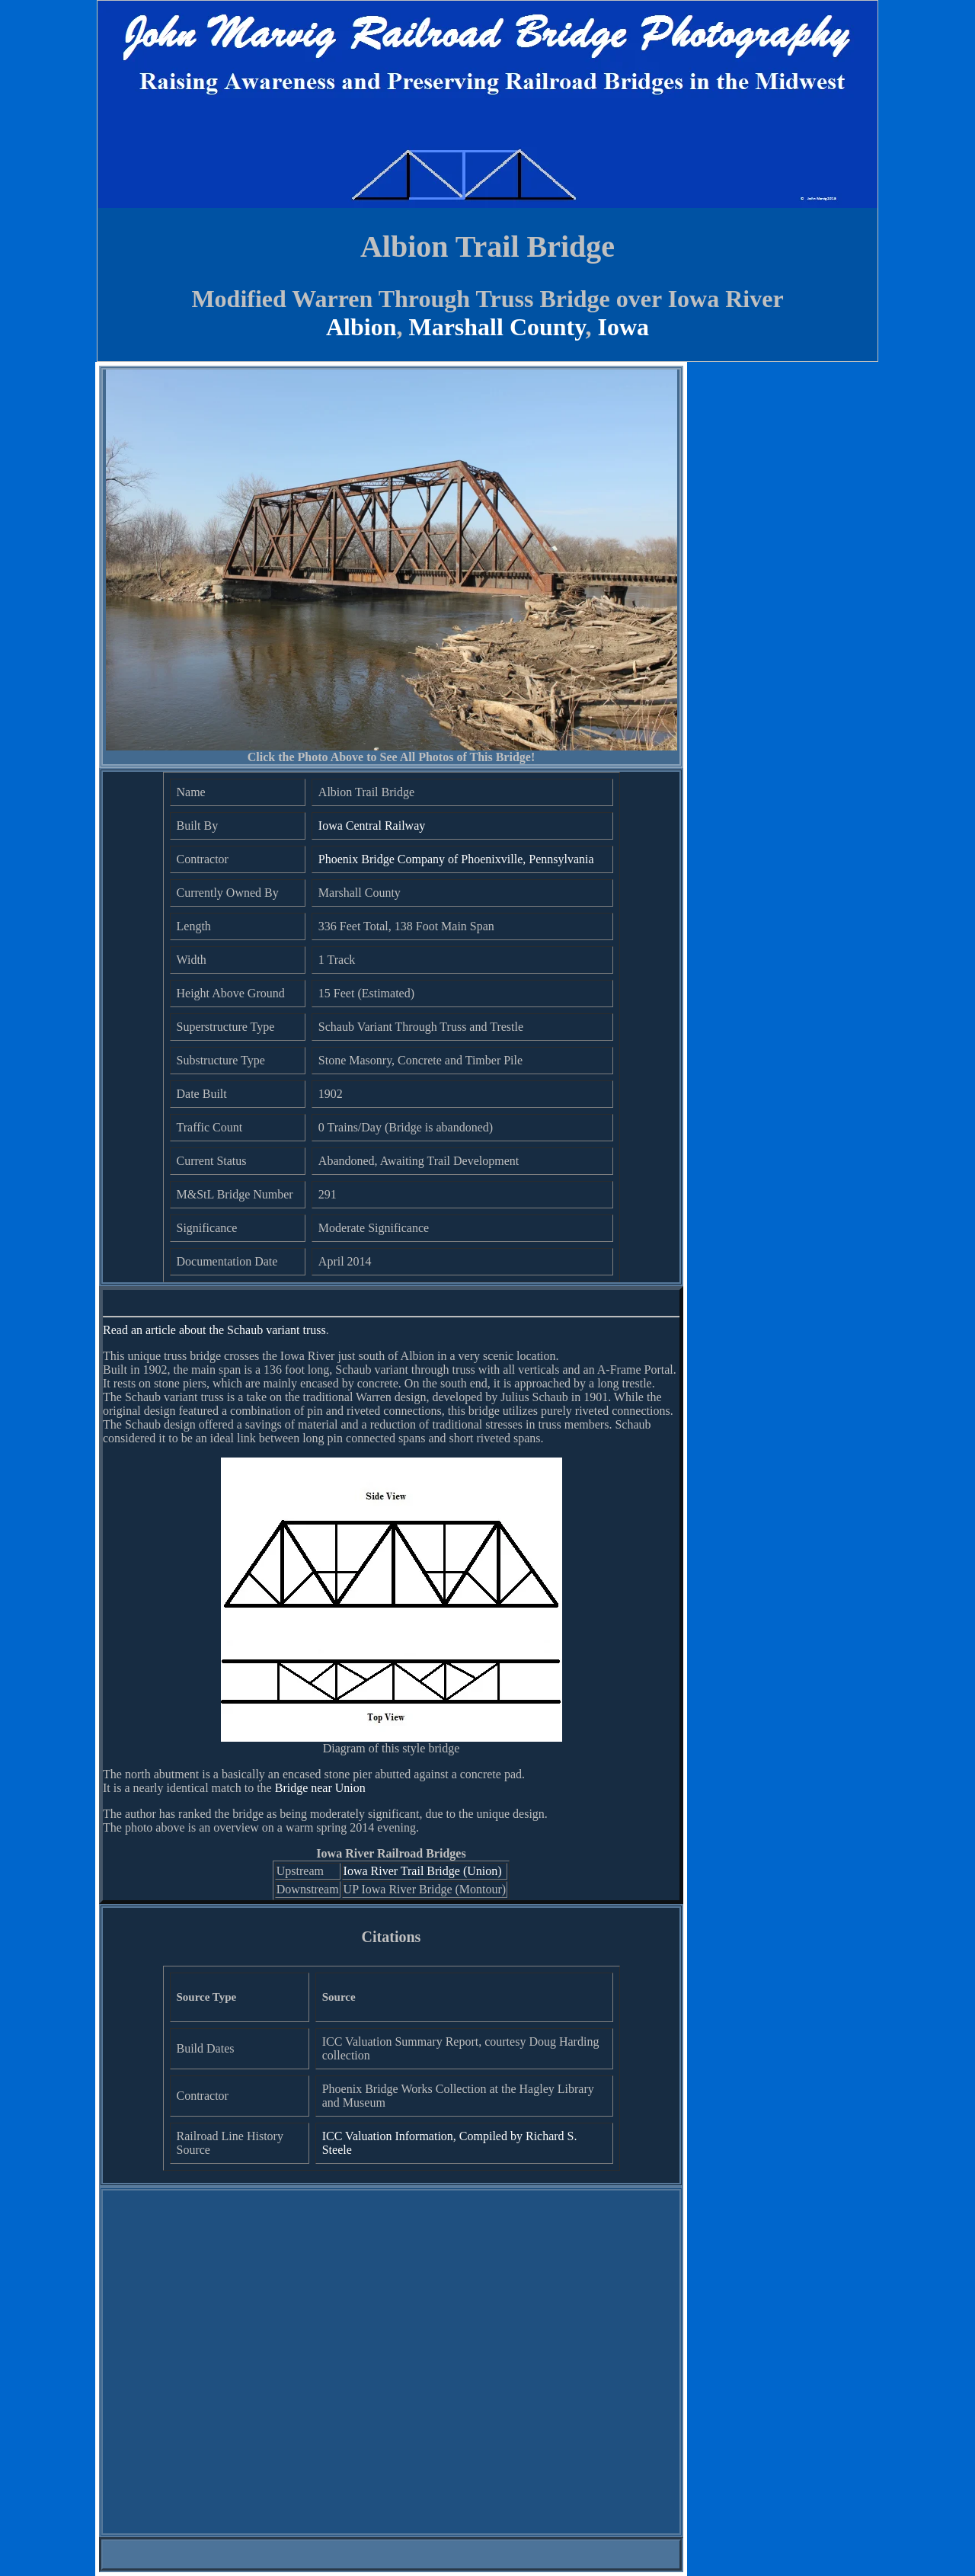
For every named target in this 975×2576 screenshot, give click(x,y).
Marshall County (496, 327)
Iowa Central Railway (371, 825)
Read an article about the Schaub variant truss (214, 1329)
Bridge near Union (320, 1787)
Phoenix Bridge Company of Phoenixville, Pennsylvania (456, 859)
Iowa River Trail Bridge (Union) (423, 1870)
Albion (361, 327)
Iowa (623, 327)
